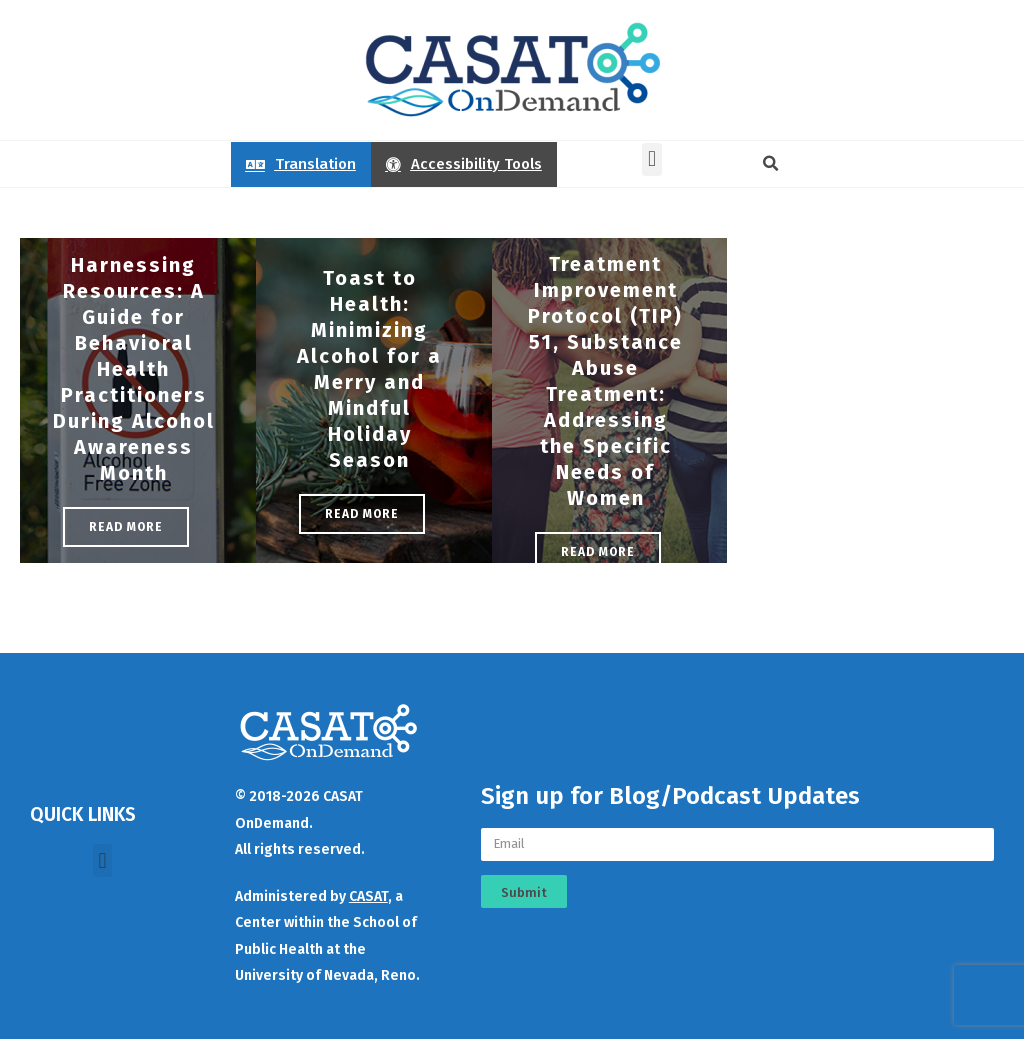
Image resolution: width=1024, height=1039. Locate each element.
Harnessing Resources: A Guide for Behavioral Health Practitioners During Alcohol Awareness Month (134, 369)
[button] (651, 159)
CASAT (368, 896)
